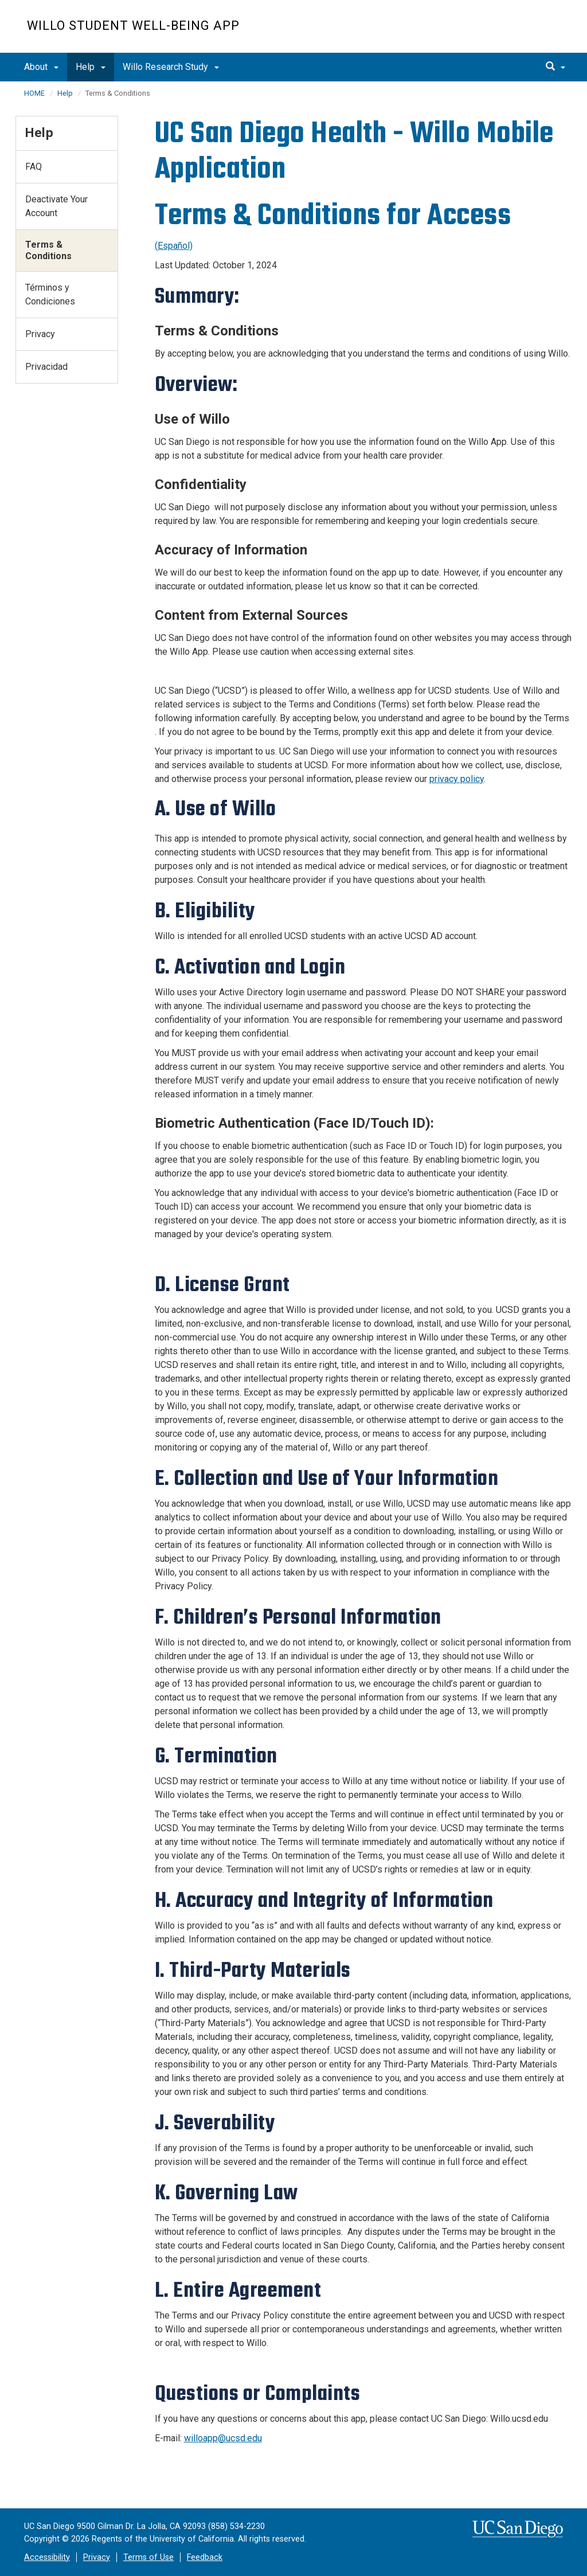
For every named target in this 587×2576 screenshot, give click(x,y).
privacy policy (456, 778)
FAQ (33, 166)
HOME (34, 93)
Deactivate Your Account (56, 206)
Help (90, 66)
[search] (555, 67)
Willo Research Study (171, 66)
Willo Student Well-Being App (133, 25)
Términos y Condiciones (50, 294)
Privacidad (46, 366)
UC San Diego (494, 32)
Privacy (40, 334)
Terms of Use (148, 2557)
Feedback (204, 2557)
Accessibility (47, 2557)
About (41, 66)
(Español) (174, 245)
